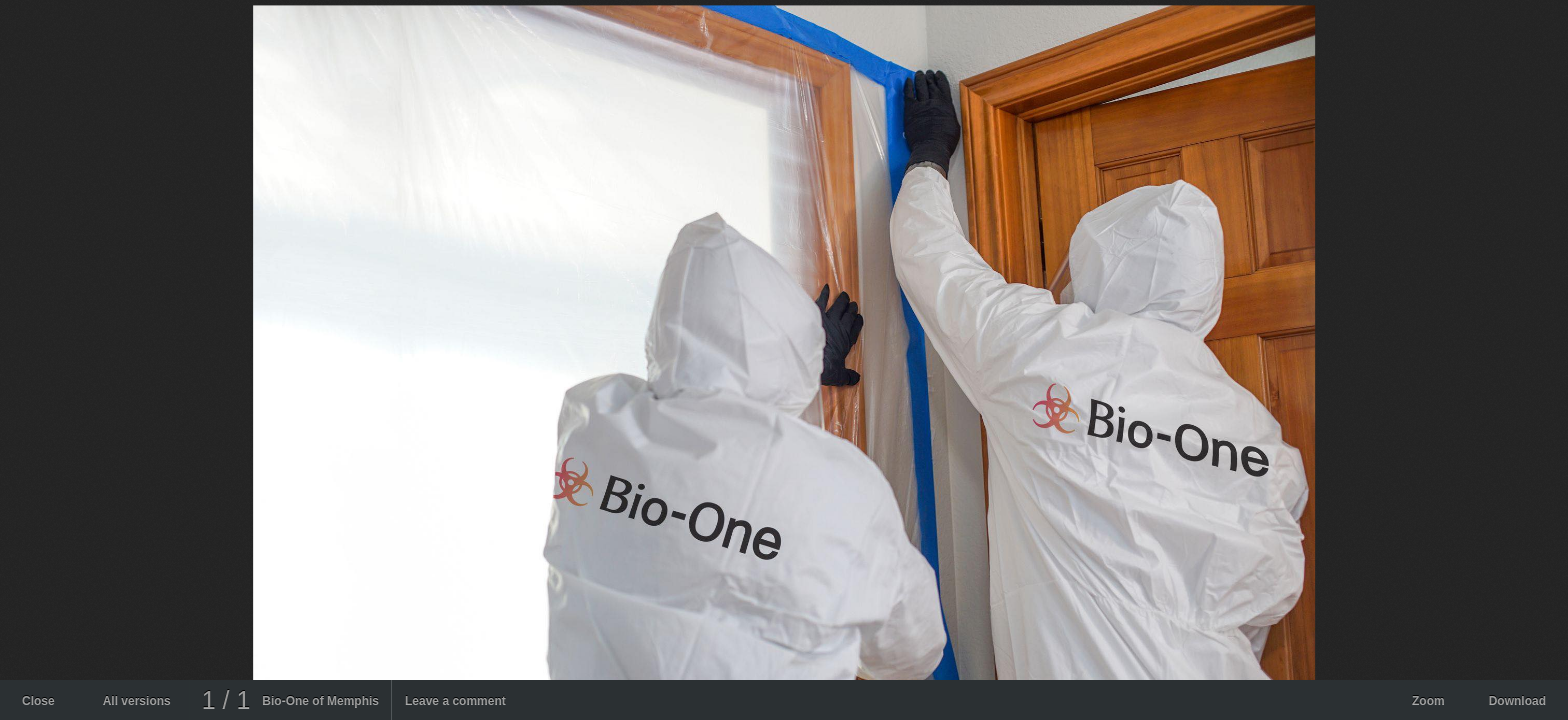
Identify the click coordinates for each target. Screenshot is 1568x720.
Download (1517, 701)
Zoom (1428, 701)
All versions (137, 701)
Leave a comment (455, 701)
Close (38, 701)
